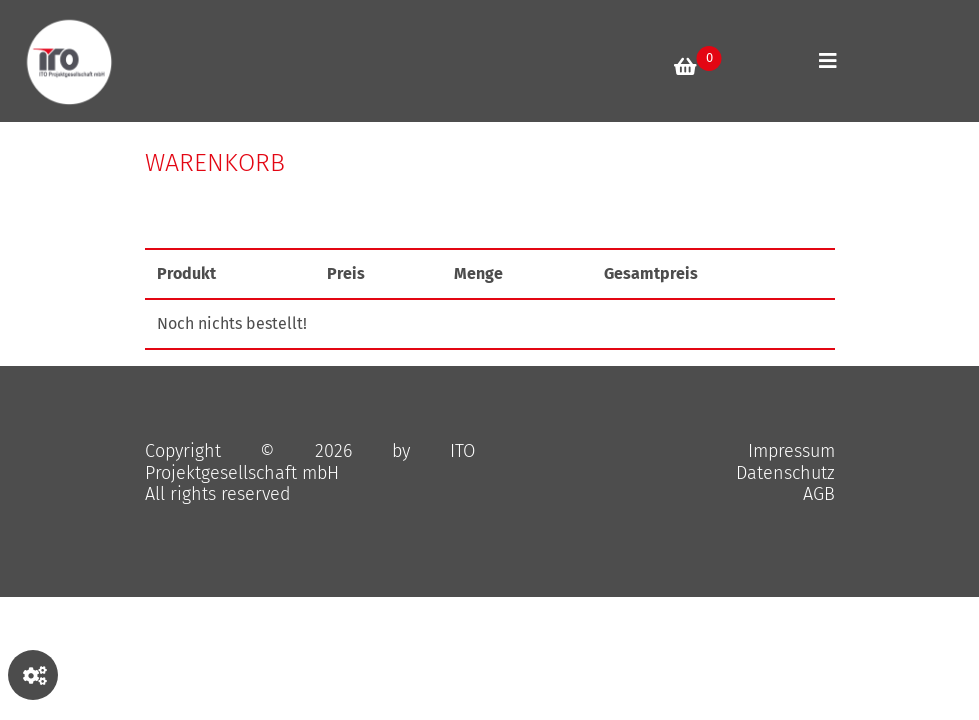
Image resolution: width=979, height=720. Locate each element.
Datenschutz (785, 473)
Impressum (791, 451)
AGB (819, 494)
